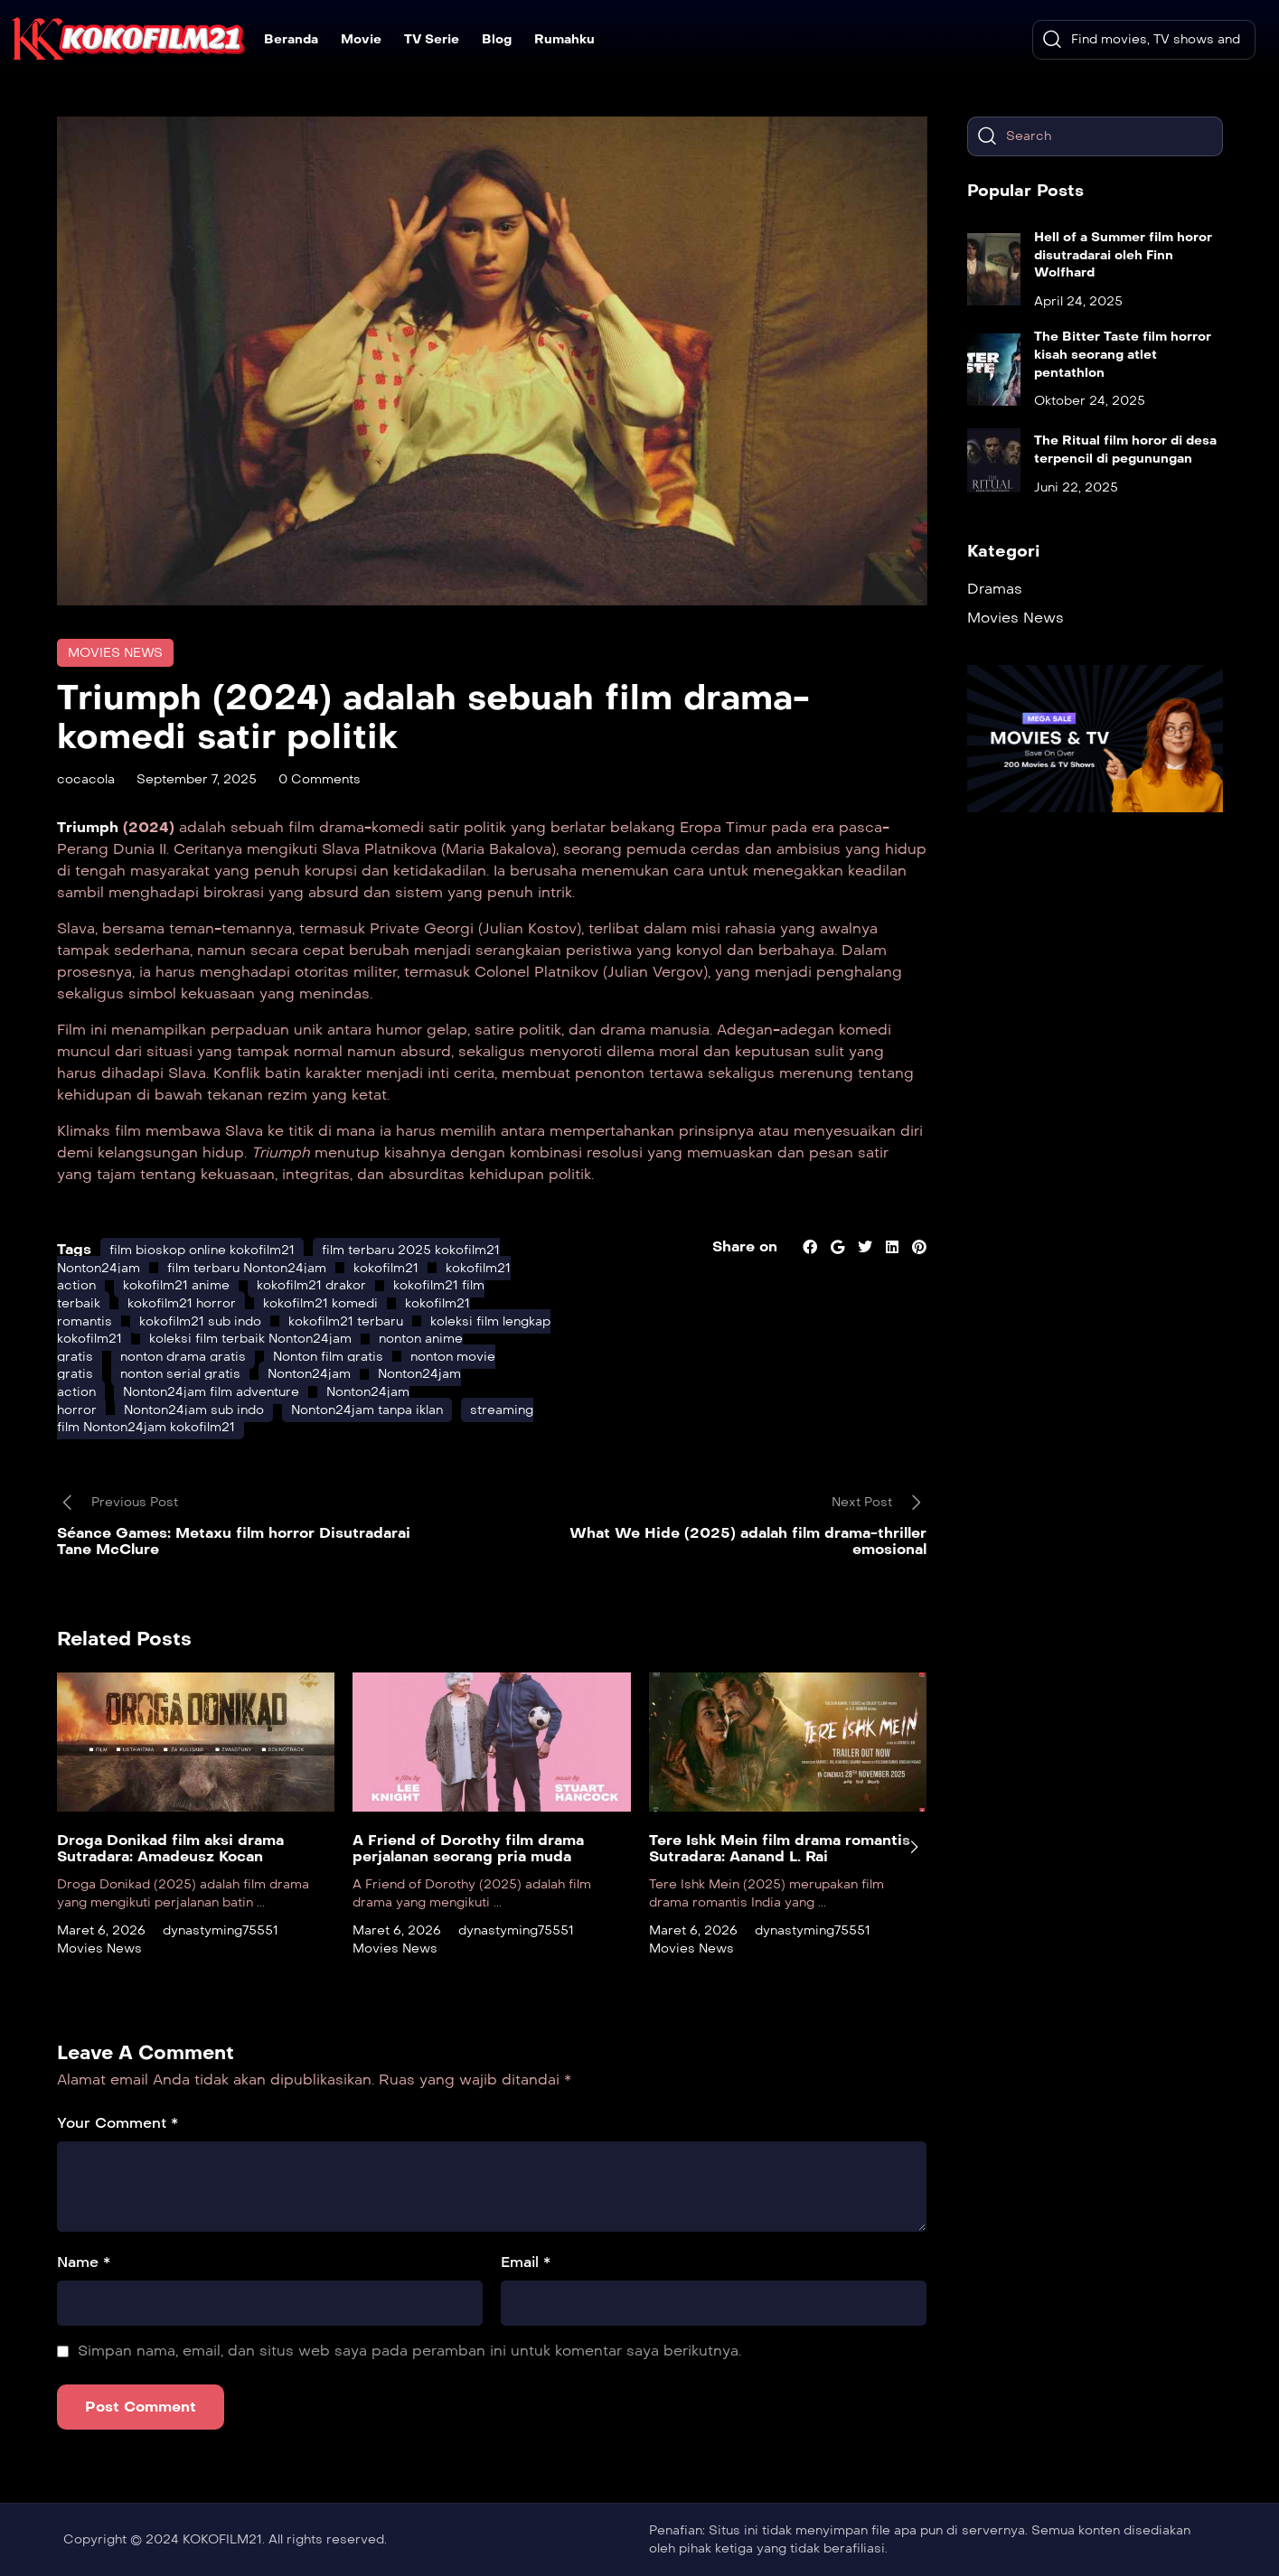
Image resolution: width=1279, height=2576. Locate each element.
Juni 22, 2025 (1076, 487)
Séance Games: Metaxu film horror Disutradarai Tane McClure (233, 1541)
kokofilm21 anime (176, 1285)
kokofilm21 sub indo (200, 1321)
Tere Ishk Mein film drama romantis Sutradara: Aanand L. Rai (779, 1848)
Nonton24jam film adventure (211, 1392)
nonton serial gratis (180, 1374)
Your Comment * (117, 2122)
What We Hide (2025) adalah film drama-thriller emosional (747, 1541)
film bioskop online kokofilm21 (202, 1250)
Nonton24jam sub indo (194, 1410)
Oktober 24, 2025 (1089, 400)
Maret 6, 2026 (101, 1930)
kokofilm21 (385, 1268)
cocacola (86, 779)
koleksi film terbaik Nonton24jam (250, 1338)
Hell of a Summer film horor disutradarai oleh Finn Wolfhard (1123, 254)
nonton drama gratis (183, 1356)
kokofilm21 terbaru (345, 1321)
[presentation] (913, 1847)
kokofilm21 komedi (320, 1303)
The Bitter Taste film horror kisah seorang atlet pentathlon (1122, 354)
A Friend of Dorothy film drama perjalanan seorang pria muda (468, 1848)
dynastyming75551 (220, 1930)
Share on (744, 1246)
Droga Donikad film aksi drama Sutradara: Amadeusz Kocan (170, 1848)
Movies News (115, 652)
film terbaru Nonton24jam (246, 1268)
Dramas (994, 588)
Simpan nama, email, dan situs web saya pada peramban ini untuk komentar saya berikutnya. (409, 2350)
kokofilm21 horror (181, 1303)
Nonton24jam (309, 1374)
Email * (525, 2262)
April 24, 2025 (1078, 301)
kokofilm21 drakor (311, 1285)
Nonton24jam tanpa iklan (367, 1410)
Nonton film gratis (328, 1356)
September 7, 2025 (196, 779)
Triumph (90, 827)
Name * (83, 2262)
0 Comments (319, 779)
